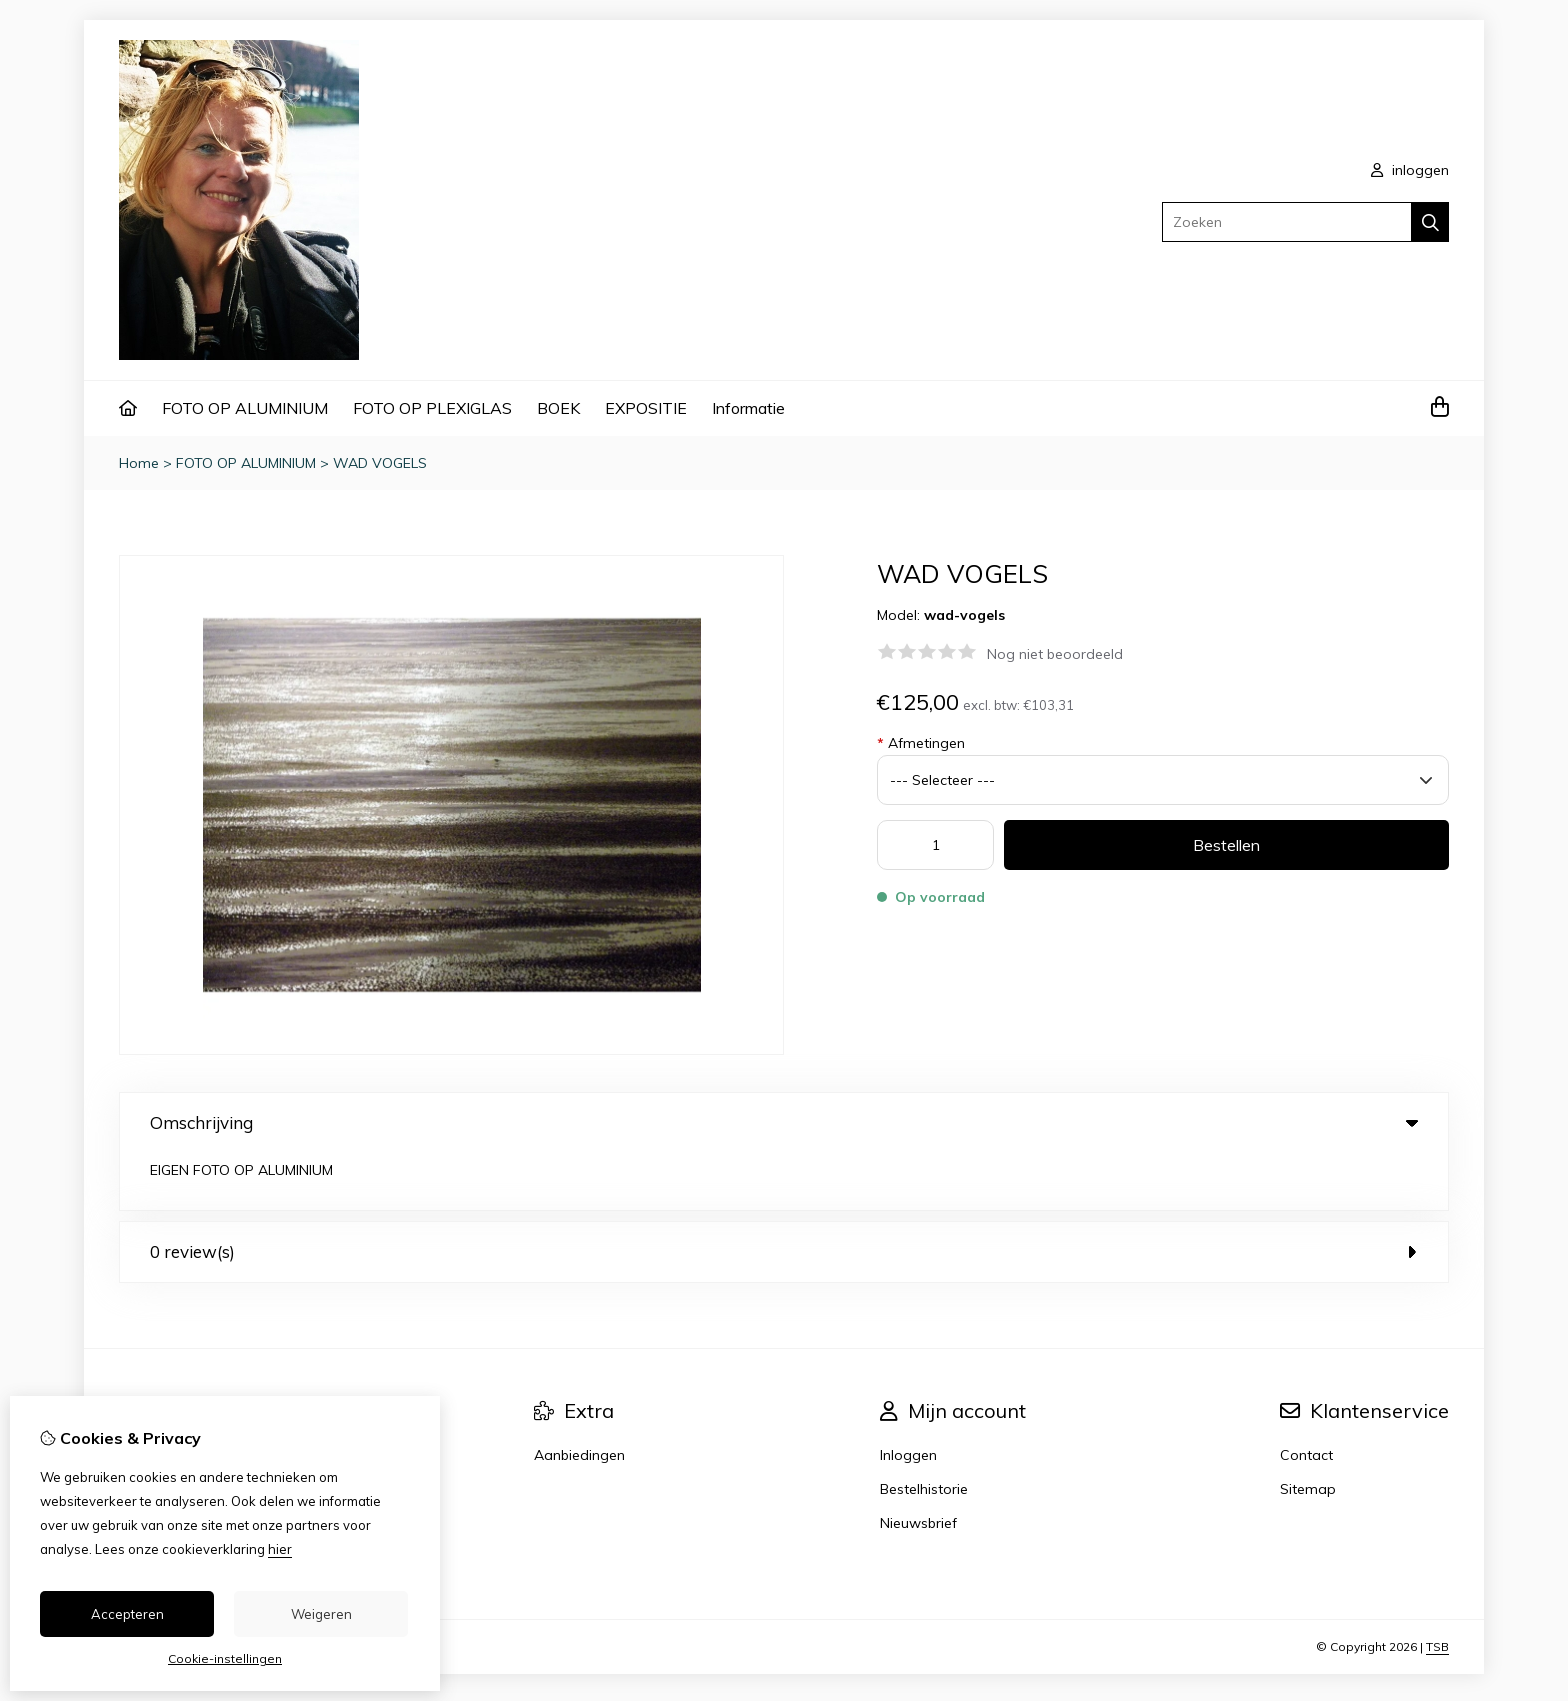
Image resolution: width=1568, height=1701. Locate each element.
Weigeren (321, 1614)
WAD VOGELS (380, 463)
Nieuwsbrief (918, 1466)
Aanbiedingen (579, 1398)
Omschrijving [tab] (784, 1122)
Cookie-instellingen (225, 1658)
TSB (1437, 1589)
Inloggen (908, 1398)
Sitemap (1308, 1432)
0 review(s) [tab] (784, 1194)
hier (280, 1549)
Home (139, 463)
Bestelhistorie (924, 1432)
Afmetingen (921, 743)
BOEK (558, 408)
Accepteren (127, 1614)
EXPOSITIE (646, 408)
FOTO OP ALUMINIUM (245, 408)
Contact (1306, 1398)
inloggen (1410, 170)
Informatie (748, 408)
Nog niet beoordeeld (1055, 654)
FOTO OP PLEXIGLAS (432, 408)
